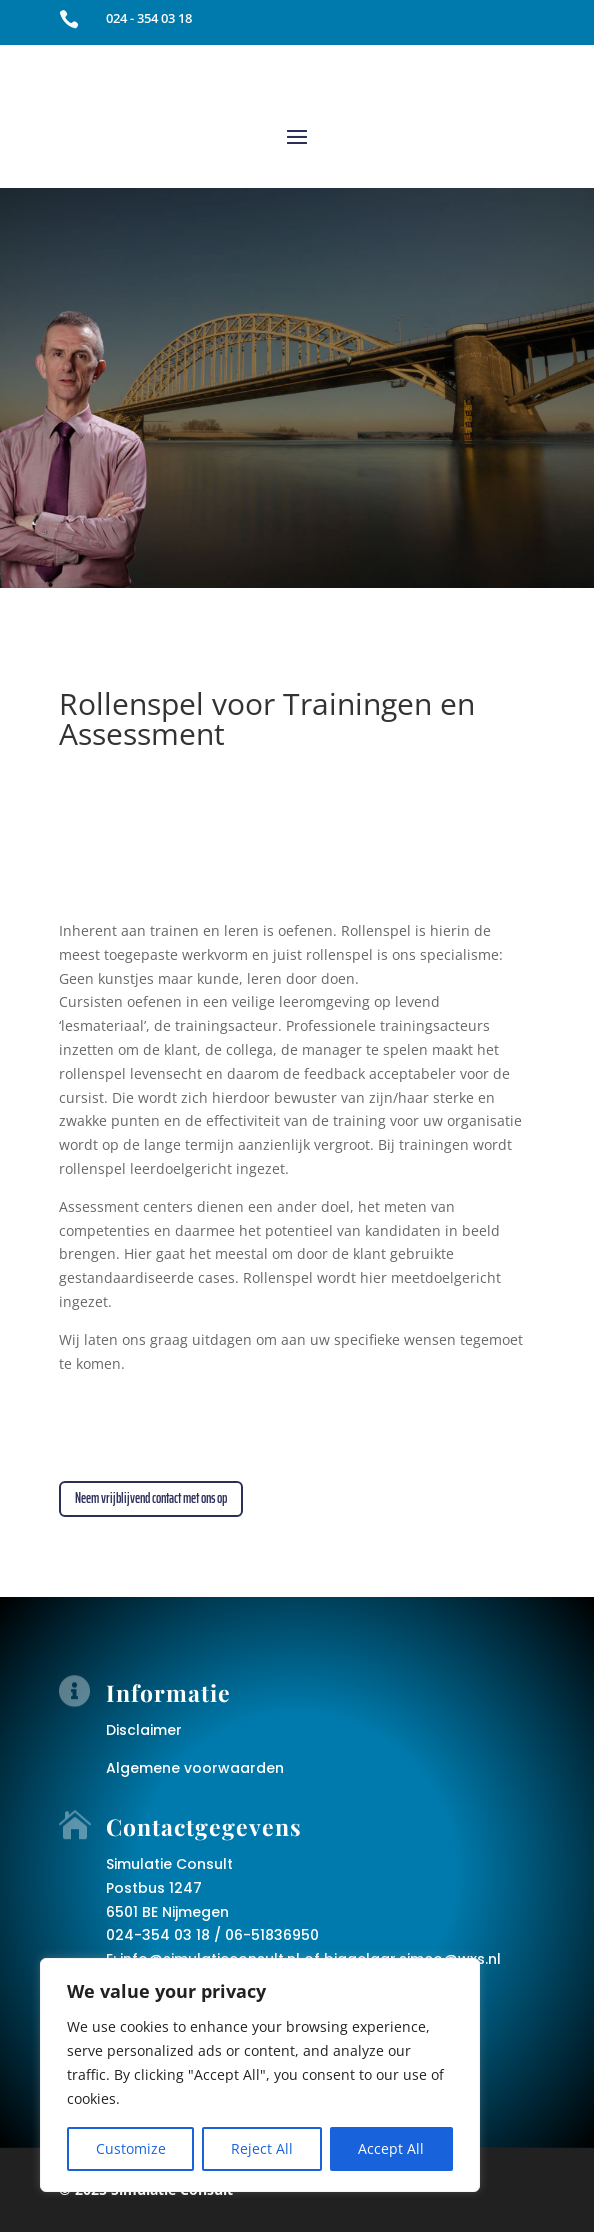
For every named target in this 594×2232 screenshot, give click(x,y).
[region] (260, 2075)
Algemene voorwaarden (195, 1768)
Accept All (391, 2148)
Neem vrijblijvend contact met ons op (151, 1498)
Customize (131, 2148)
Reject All (262, 2148)
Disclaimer (144, 1730)
